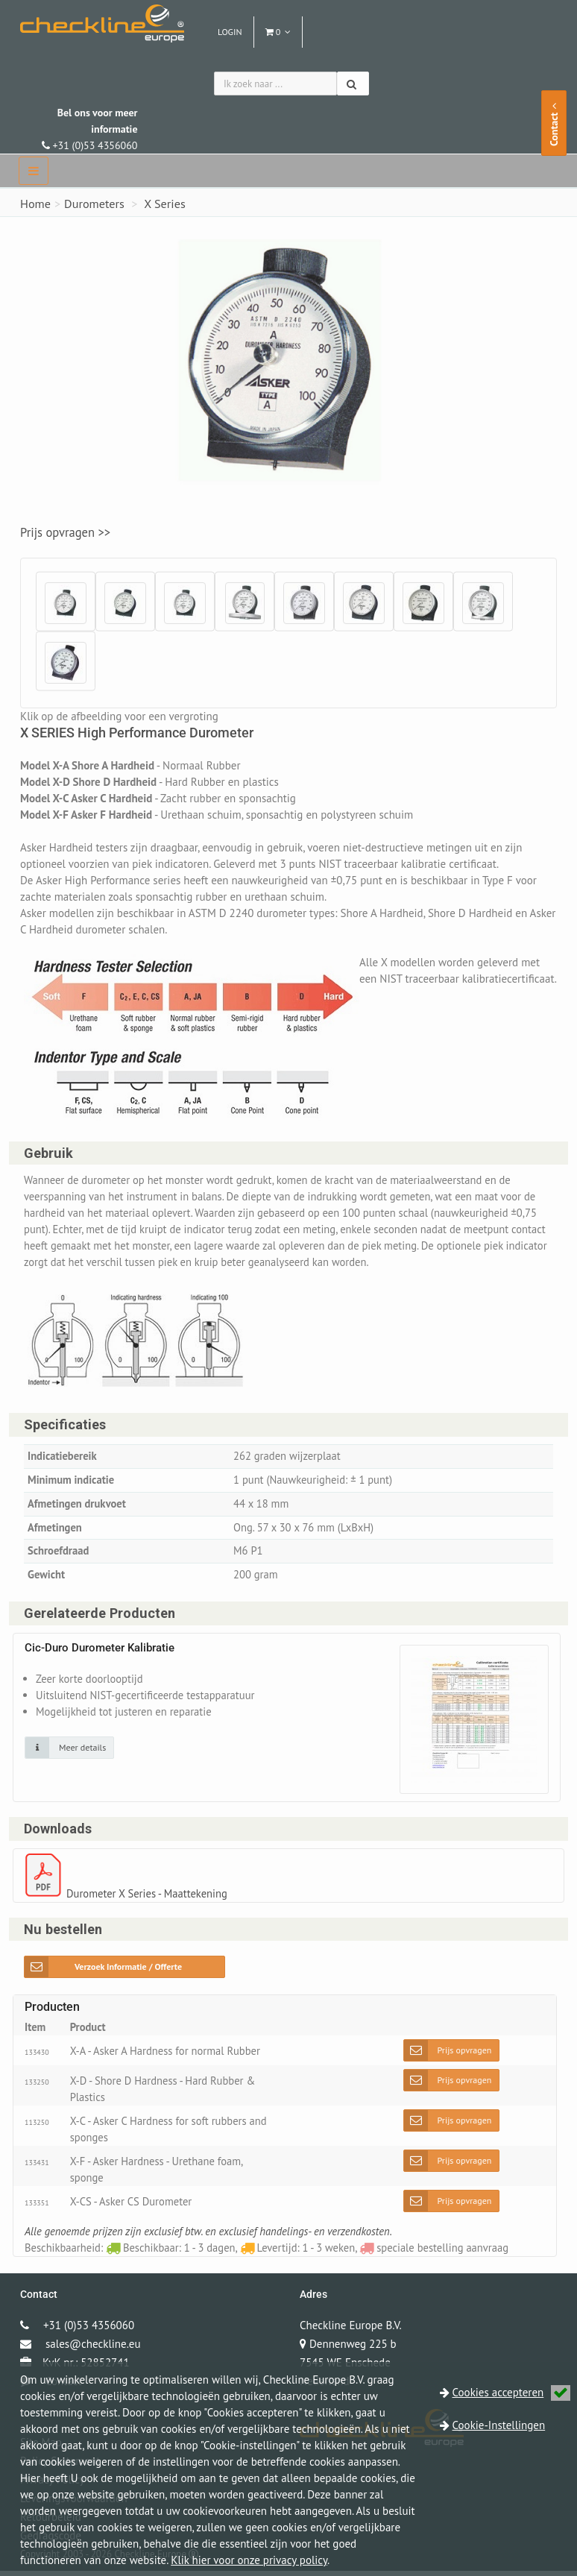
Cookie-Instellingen (499, 2425)
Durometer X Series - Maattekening (149, 1897)
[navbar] (33, 171)
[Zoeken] (353, 83)
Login (230, 31)
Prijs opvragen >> (65, 532)
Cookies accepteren (512, 2392)
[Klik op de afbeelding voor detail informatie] (69, 1751)
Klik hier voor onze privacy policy (249, 2560)
